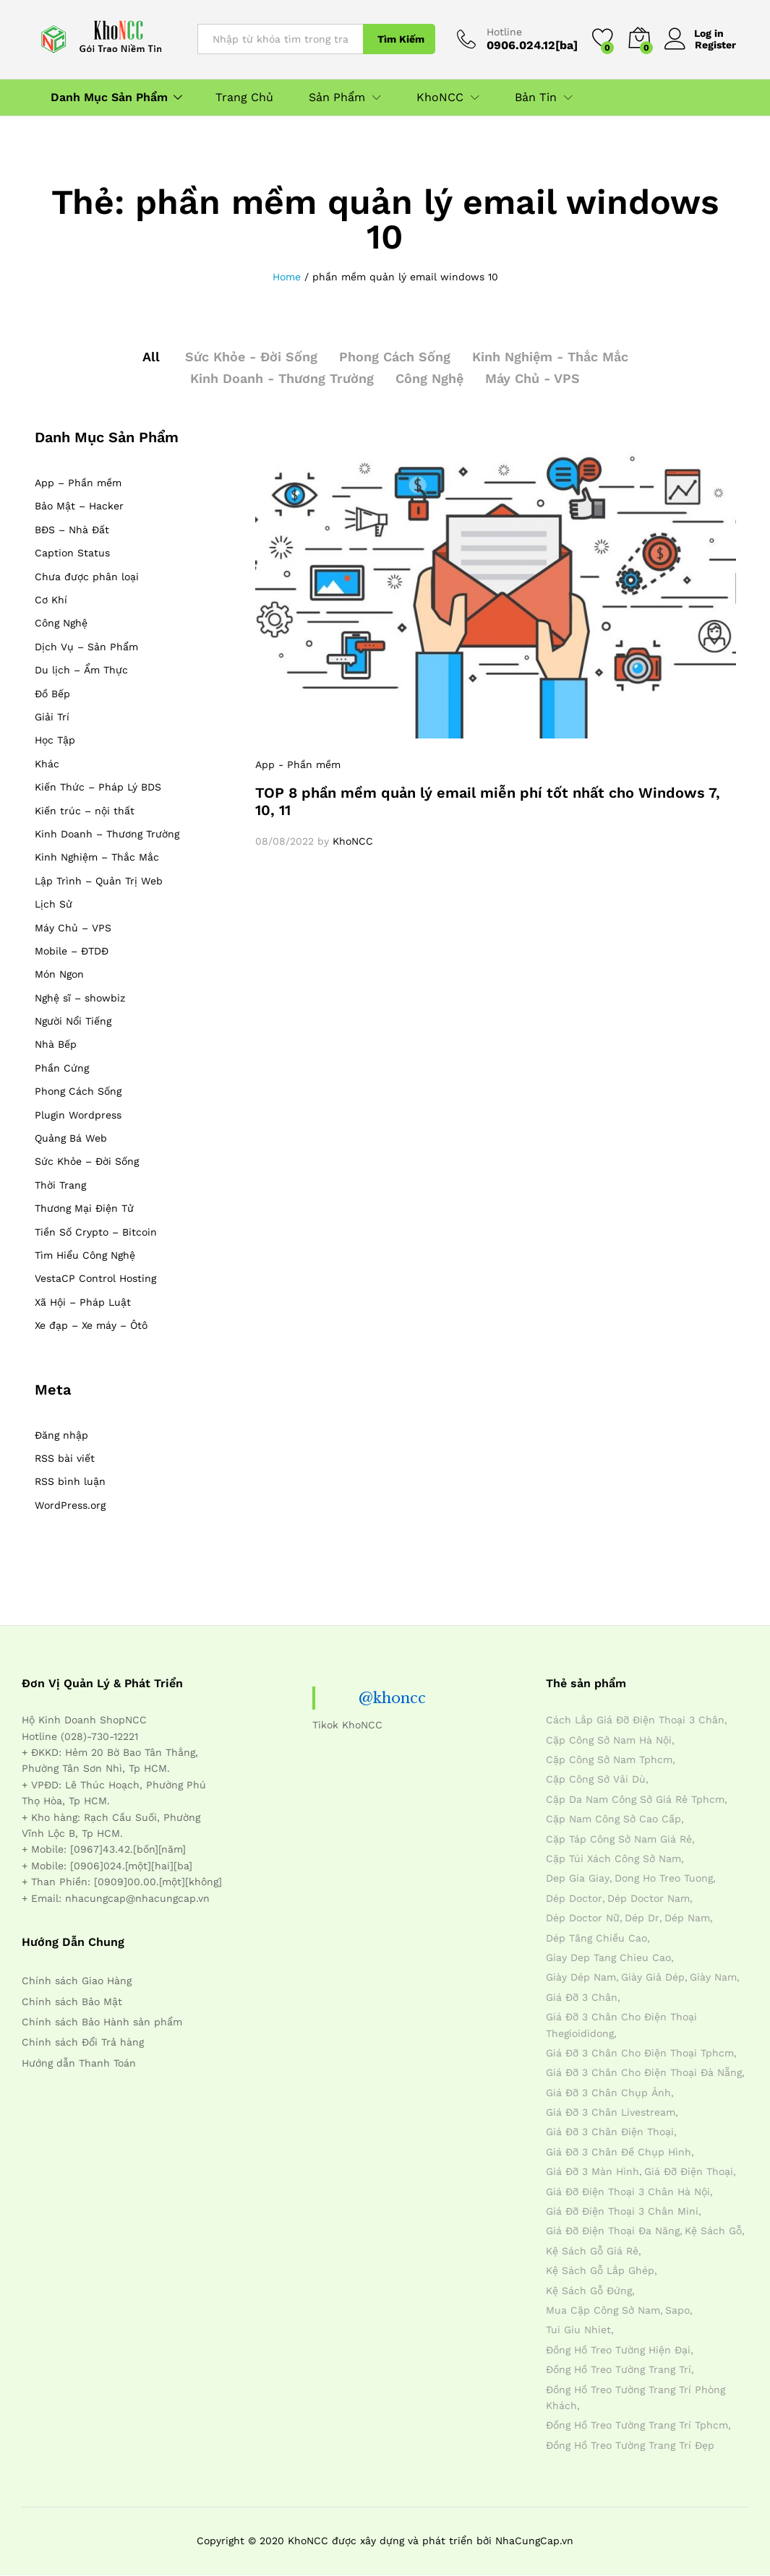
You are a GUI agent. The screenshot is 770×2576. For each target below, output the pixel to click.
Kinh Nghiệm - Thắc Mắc (550, 356)
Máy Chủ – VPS (73, 928)
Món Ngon (59, 974)
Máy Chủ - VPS (532, 378)
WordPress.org (70, 1505)
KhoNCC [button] (439, 97)
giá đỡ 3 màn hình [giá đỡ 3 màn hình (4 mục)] (592, 2171)
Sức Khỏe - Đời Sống (251, 356)
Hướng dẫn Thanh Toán (79, 2063)
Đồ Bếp (52, 693)
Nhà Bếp (56, 1044)
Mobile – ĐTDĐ (71, 951)
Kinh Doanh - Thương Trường (282, 378)
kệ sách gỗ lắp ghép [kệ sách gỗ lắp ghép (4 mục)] (600, 2270)
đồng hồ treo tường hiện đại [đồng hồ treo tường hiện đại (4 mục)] (618, 2350)
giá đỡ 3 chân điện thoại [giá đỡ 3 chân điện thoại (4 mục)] (610, 2131)
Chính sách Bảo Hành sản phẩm (102, 2022)
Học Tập (55, 740)
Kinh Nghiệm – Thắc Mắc (97, 857)
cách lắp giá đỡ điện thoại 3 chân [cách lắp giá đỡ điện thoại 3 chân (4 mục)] (635, 1720)
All (151, 356)
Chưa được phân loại (87, 576)
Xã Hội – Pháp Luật (83, 1302)
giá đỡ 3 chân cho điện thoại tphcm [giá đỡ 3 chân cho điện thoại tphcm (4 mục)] (640, 2053)
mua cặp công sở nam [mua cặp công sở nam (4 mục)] (603, 2310)
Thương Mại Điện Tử (84, 1208)
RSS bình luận (70, 1481)
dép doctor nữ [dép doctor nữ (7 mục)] (583, 1918)
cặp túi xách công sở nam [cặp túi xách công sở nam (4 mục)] (613, 1858)
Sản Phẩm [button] (337, 97)
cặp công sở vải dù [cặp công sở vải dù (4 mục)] (596, 1779)
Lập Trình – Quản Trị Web (99, 881)
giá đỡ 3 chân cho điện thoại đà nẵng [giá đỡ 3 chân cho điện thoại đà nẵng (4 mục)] (644, 2072)
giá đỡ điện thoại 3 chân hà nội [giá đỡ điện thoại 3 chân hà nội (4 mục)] (628, 2191)
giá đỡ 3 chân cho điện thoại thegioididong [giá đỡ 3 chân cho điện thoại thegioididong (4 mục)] (621, 2024)
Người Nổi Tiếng (73, 1021)
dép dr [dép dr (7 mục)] (642, 1918)
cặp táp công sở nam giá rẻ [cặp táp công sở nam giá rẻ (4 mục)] (619, 1839)
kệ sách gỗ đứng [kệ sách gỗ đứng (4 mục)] (589, 2290)
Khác (47, 764)
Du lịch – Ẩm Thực (81, 670)
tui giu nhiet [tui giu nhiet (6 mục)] (578, 2329)
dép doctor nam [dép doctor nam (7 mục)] (648, 1898)
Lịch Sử (53, 904)
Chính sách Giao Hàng (77, 1980)
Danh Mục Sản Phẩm (109, 97)
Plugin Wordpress (78, 1115)
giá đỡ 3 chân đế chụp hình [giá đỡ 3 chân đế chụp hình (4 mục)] (618, 2152)
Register (715, 45)
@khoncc (392, 1698)
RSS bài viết (65, 1458)
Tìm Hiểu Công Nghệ (85, 1255)
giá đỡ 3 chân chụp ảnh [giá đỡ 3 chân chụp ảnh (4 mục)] (608, 2092)
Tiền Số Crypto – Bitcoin (96, 1232)
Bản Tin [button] (536, 97)
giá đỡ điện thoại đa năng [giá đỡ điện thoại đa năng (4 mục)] (613, 2230)
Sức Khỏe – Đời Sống (87, 1161)
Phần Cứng (62, 1068)
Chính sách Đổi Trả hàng (83, 2042)
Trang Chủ (244, 97)
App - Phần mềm (298, 764)
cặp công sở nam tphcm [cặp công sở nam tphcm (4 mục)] (609, 1759)
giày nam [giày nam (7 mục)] (713, 1977)
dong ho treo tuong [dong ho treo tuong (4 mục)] (664, 1878)
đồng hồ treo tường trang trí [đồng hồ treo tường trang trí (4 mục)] (618, 2369)
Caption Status (72, 553)
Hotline (504, 32)
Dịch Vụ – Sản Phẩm (86, 646)
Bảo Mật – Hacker (79, 506)
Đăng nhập (61, 1435)
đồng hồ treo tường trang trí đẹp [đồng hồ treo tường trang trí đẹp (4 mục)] (630, 2445)
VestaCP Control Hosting (95, 1278)
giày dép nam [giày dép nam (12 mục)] (581, 1977)
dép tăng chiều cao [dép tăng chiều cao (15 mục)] (596, 1938)
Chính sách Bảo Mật (72, 2001)
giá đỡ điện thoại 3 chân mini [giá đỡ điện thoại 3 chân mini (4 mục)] (622, 2211)
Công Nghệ (429, 378)
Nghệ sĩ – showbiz (80, 998)
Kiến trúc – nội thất (84, 811)
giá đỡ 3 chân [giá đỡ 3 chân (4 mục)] (581, 1997)
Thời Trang (60, 1185)
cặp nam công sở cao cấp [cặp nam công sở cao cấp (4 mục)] (613, 1819)
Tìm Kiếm (400, 39)
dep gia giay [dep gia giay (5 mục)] (577, 1878)
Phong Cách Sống (394, 356)
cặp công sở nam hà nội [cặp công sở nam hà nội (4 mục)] (609, 1740)
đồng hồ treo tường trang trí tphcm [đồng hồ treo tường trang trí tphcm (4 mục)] (637, 2425)
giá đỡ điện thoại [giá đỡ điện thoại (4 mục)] (688, 2171)
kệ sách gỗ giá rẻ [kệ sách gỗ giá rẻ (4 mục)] (592, 2251)
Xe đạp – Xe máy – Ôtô (91, 1325)
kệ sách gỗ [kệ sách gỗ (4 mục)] (713, 2230)
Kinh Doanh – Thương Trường (107, 834)
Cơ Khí (51, 600)
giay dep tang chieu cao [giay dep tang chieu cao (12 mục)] (608, 1957)
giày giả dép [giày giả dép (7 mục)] (653, 1977)
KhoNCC (353, 841)
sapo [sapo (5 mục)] (677, 2310)
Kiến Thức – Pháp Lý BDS (98, 787)
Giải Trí (52, 717)
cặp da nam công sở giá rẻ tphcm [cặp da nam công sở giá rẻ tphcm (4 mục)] (635, 1799)
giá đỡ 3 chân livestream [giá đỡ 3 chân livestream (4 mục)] (610, 2112)
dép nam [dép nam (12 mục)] (687, 1918)
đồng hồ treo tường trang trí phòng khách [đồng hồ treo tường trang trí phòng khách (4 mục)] (635, 2397)
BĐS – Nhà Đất (72, 529)
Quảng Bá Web (71, 1138)
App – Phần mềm (78, 482)
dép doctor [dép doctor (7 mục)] (574, 1898)
